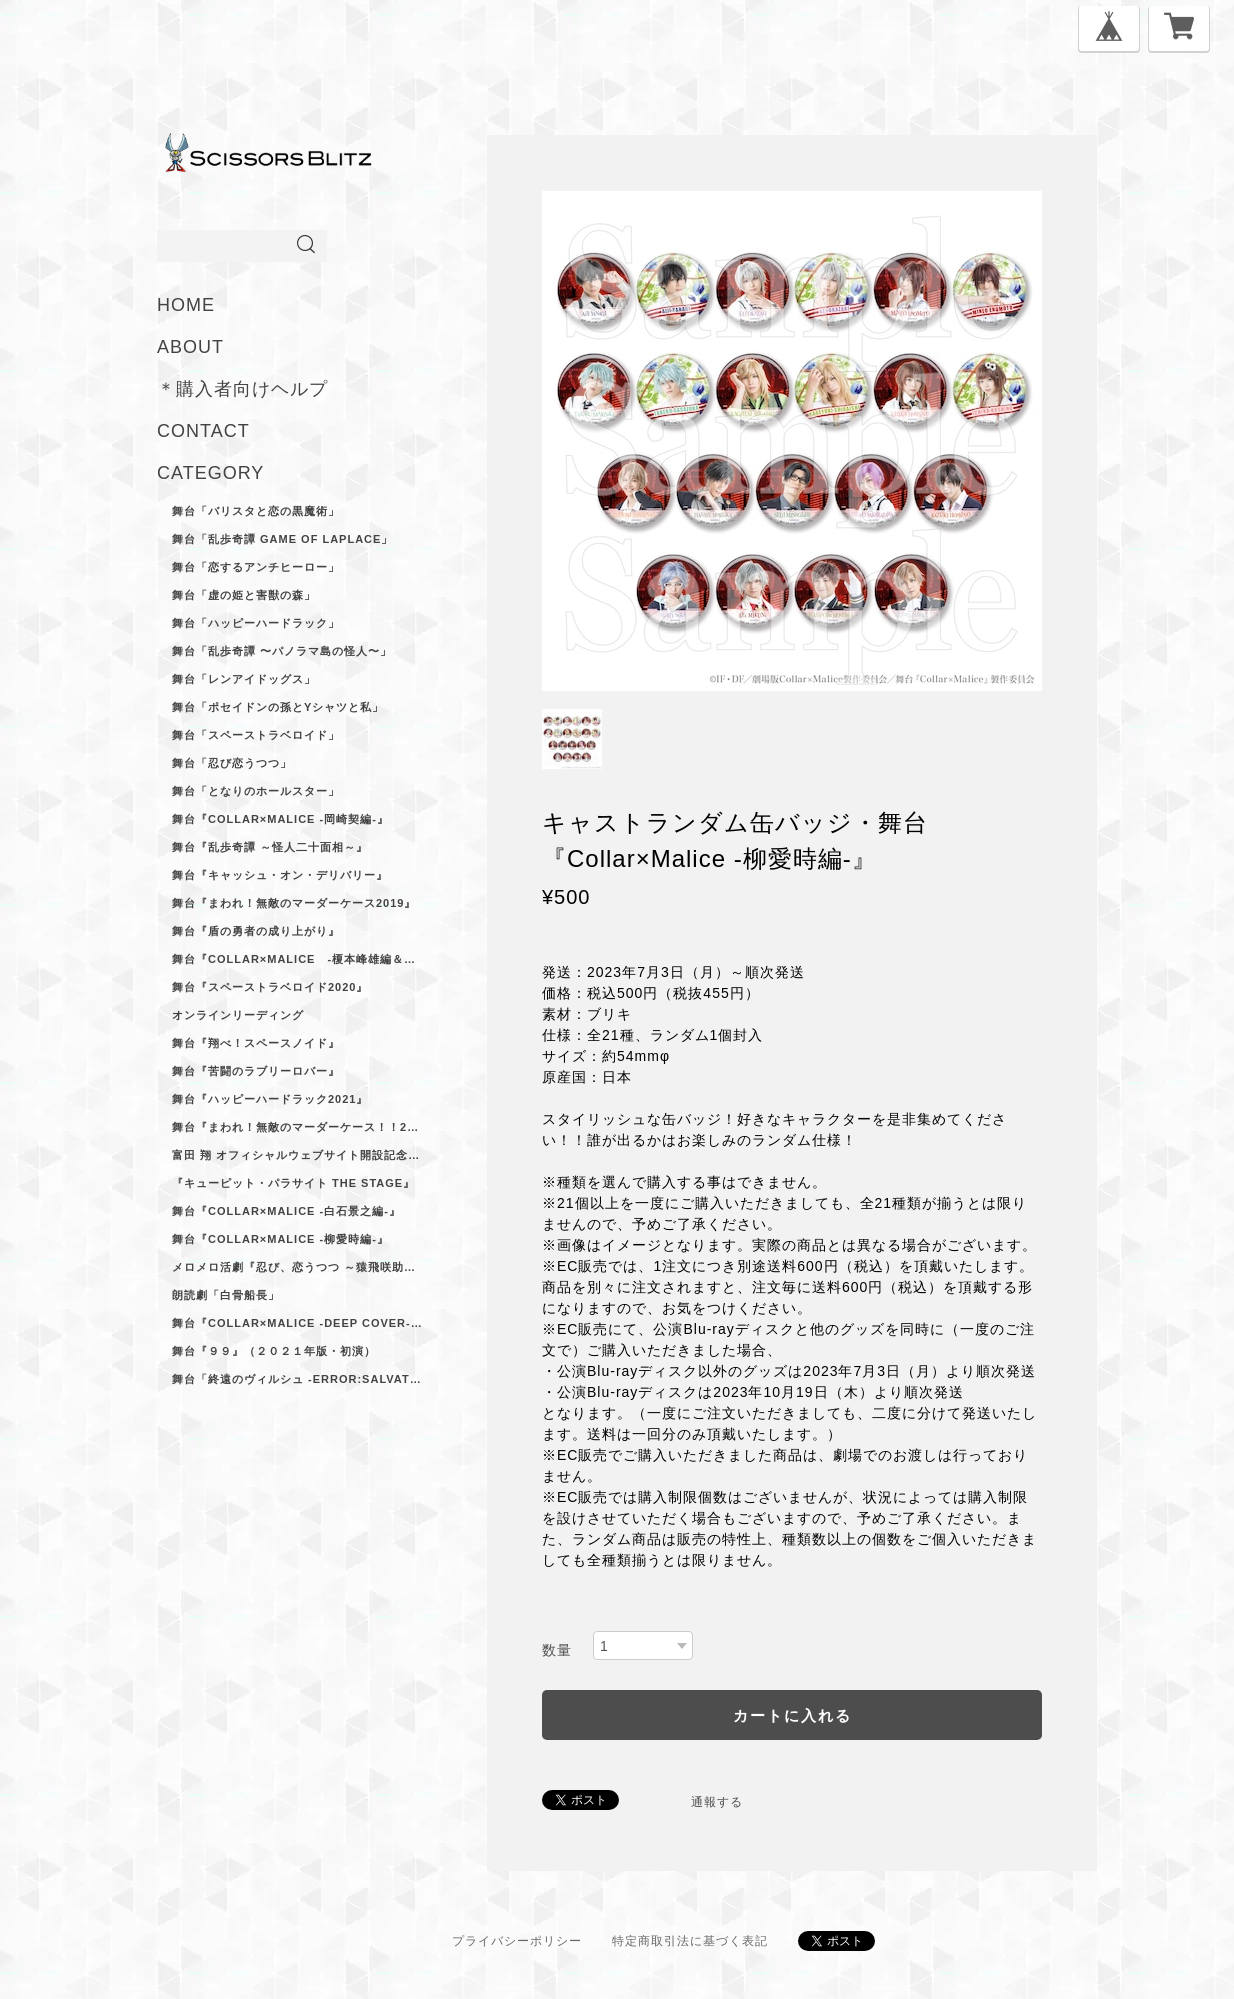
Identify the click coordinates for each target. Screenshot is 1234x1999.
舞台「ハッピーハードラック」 (256, 623)
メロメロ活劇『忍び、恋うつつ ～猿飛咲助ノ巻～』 (297, 1267)
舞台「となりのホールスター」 (256, 791)
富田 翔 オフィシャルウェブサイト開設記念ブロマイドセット (297, 1155)
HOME (186, 305)
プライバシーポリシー (517, 1941)
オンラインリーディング (238, 1015)
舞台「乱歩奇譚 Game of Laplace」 (282, 539)
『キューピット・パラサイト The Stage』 (293, 1183)
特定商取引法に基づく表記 (690, 1941)
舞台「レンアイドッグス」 (244, 679)
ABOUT (190, 347)
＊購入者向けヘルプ (242, 389)
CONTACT (203, 431)
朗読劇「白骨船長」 (226, 1295)
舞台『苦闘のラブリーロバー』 (256, 1071)
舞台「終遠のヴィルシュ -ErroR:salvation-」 (297, 1379)
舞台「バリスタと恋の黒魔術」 (256, 511)
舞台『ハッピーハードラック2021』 (270, 1099)
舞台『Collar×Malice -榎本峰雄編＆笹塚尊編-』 (297, 959)
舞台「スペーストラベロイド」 (256, 735)
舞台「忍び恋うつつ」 (232, 763)
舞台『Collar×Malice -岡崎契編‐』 (280, 819)
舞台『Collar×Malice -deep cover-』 (297, 1323)
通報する (717, 1802)
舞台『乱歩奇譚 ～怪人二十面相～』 (270, 847)
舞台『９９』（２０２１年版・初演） (274, 1351)
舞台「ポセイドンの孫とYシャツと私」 (278, 707)
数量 (557, 1650)
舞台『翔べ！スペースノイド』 (256, 1043)
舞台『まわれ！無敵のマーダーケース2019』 (294, 903)
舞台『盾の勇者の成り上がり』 (256, 931)
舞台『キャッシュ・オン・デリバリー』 (280, 875)
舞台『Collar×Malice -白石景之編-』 (286, 1211)
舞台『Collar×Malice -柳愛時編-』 (280, 1239)
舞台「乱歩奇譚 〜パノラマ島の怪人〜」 (282, 651)
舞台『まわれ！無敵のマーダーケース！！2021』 (297, 1127)
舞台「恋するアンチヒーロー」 (256, 567)
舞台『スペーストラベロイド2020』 (270, 987)
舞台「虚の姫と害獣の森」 (244, 595)
